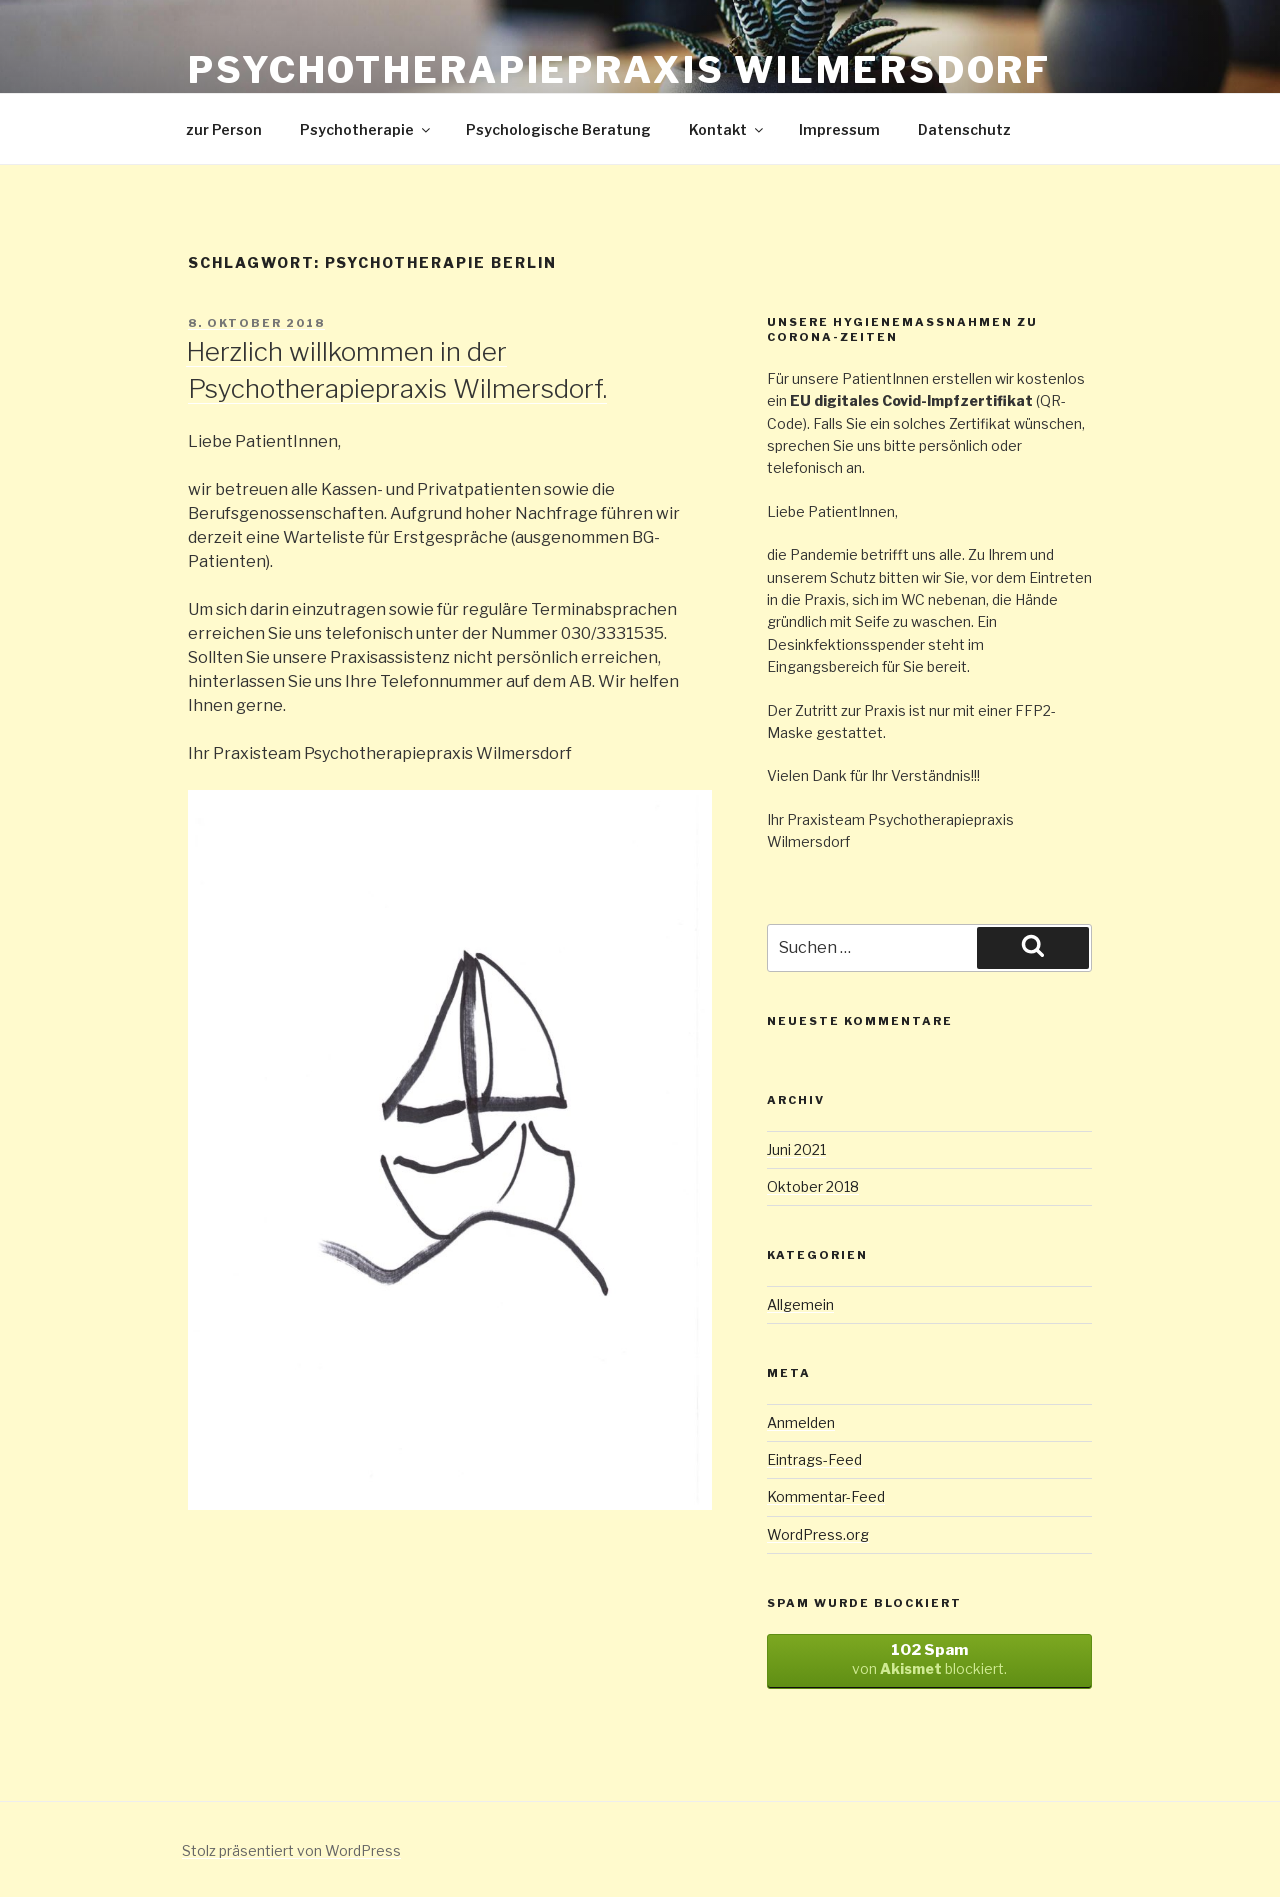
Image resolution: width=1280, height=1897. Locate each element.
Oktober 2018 (813, 1186)
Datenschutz (964, 129)
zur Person (224, 129)
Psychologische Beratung (558, 129)
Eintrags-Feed (814, 1459)
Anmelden (801, 1422)
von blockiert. (929, 1659)
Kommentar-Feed (826, 1496)
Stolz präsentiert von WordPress (291, 1850)
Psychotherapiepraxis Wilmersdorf (619, 70)
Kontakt (727, 129)
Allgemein (800, 1304)
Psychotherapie (366, 129)
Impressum (839, 129)
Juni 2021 (796, 1149)
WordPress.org (818, 1534)
